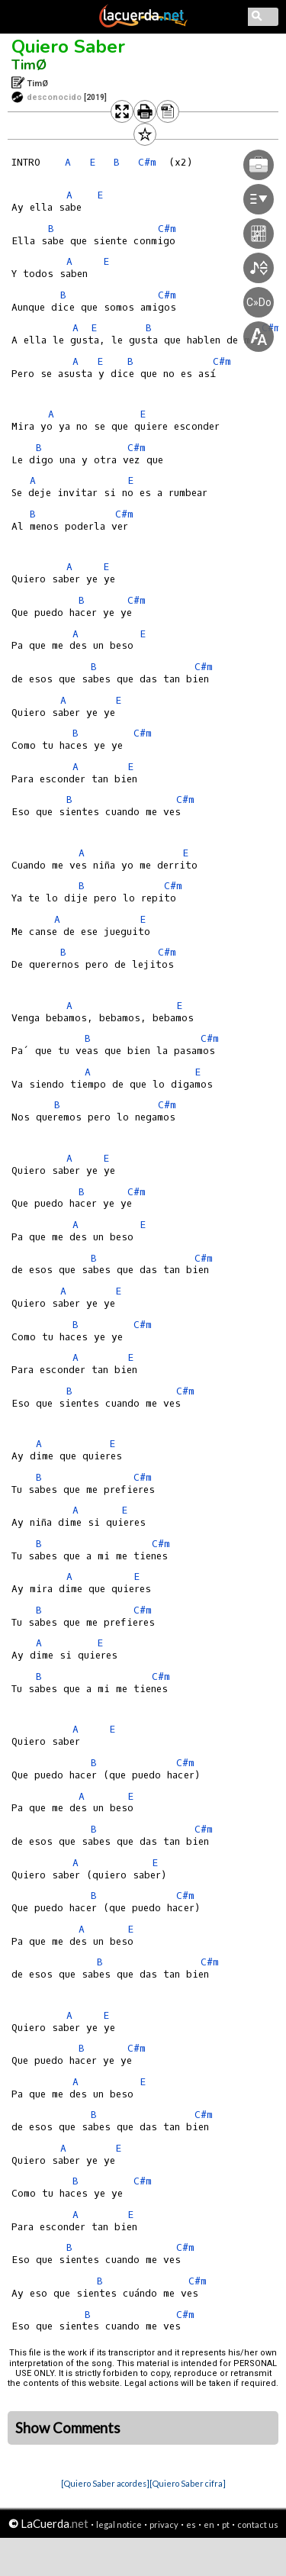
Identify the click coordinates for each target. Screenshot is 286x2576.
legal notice (119, 2524)
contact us (257, 2524)
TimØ (29, 65)
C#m (124, 514)
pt (226, 2524)
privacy (163, 2524)
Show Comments (68, 2428)
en (209, 2524)
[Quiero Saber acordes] (105, 2483)
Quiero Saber (68, 46)
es (191, 2524)
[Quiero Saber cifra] (187, 2483)
